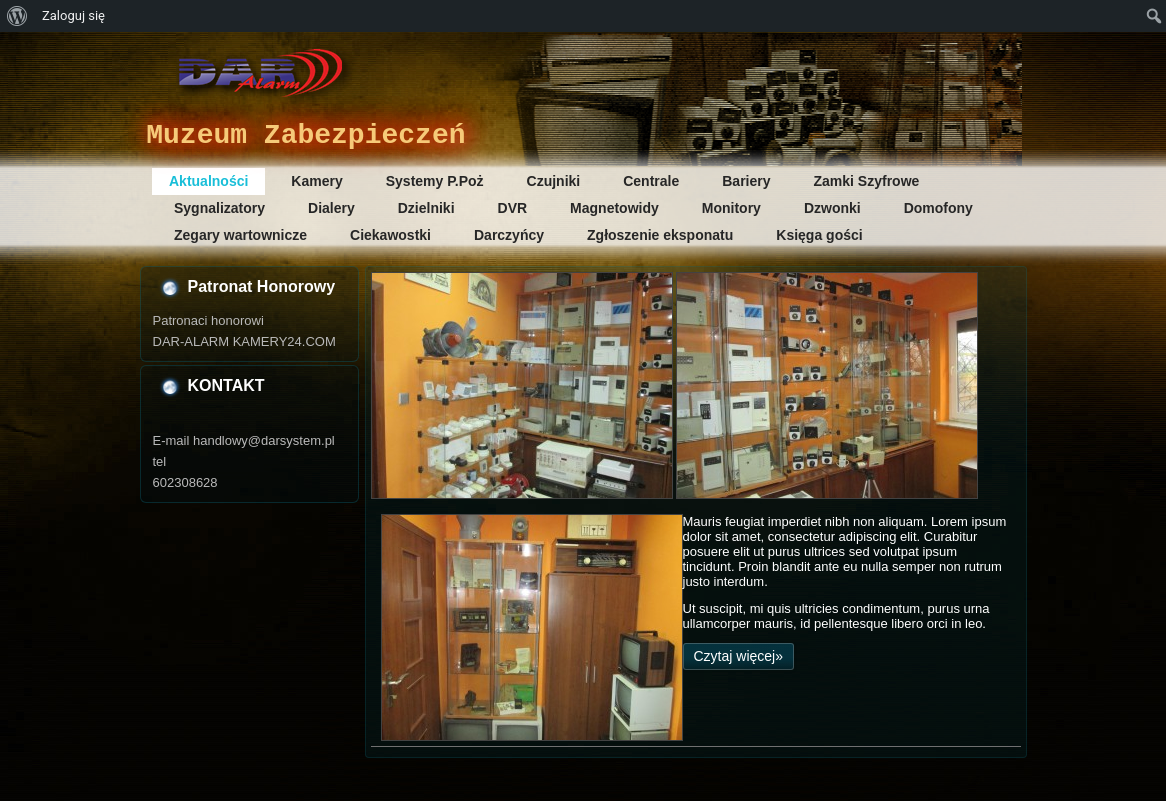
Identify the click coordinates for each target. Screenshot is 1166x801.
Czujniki (554, 181)
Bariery (746, 181)
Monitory (731, 208)
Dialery (331, 208)
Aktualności (208, 181)
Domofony (938, 208)
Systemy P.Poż (435, 181)
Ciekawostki (390, 235)
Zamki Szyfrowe (867, 181)
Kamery (316, 181)
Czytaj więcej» (738, 656)
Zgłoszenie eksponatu (660, 235)
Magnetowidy (614, 208)
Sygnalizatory (219, 208)
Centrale (651, 181)
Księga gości (819, 235)
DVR (513, 208)
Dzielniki (426, 208)
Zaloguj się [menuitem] (73, 15)
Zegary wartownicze (240, 235)
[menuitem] (17, 16)
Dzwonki (832, 208)
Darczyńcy (509, 235)
